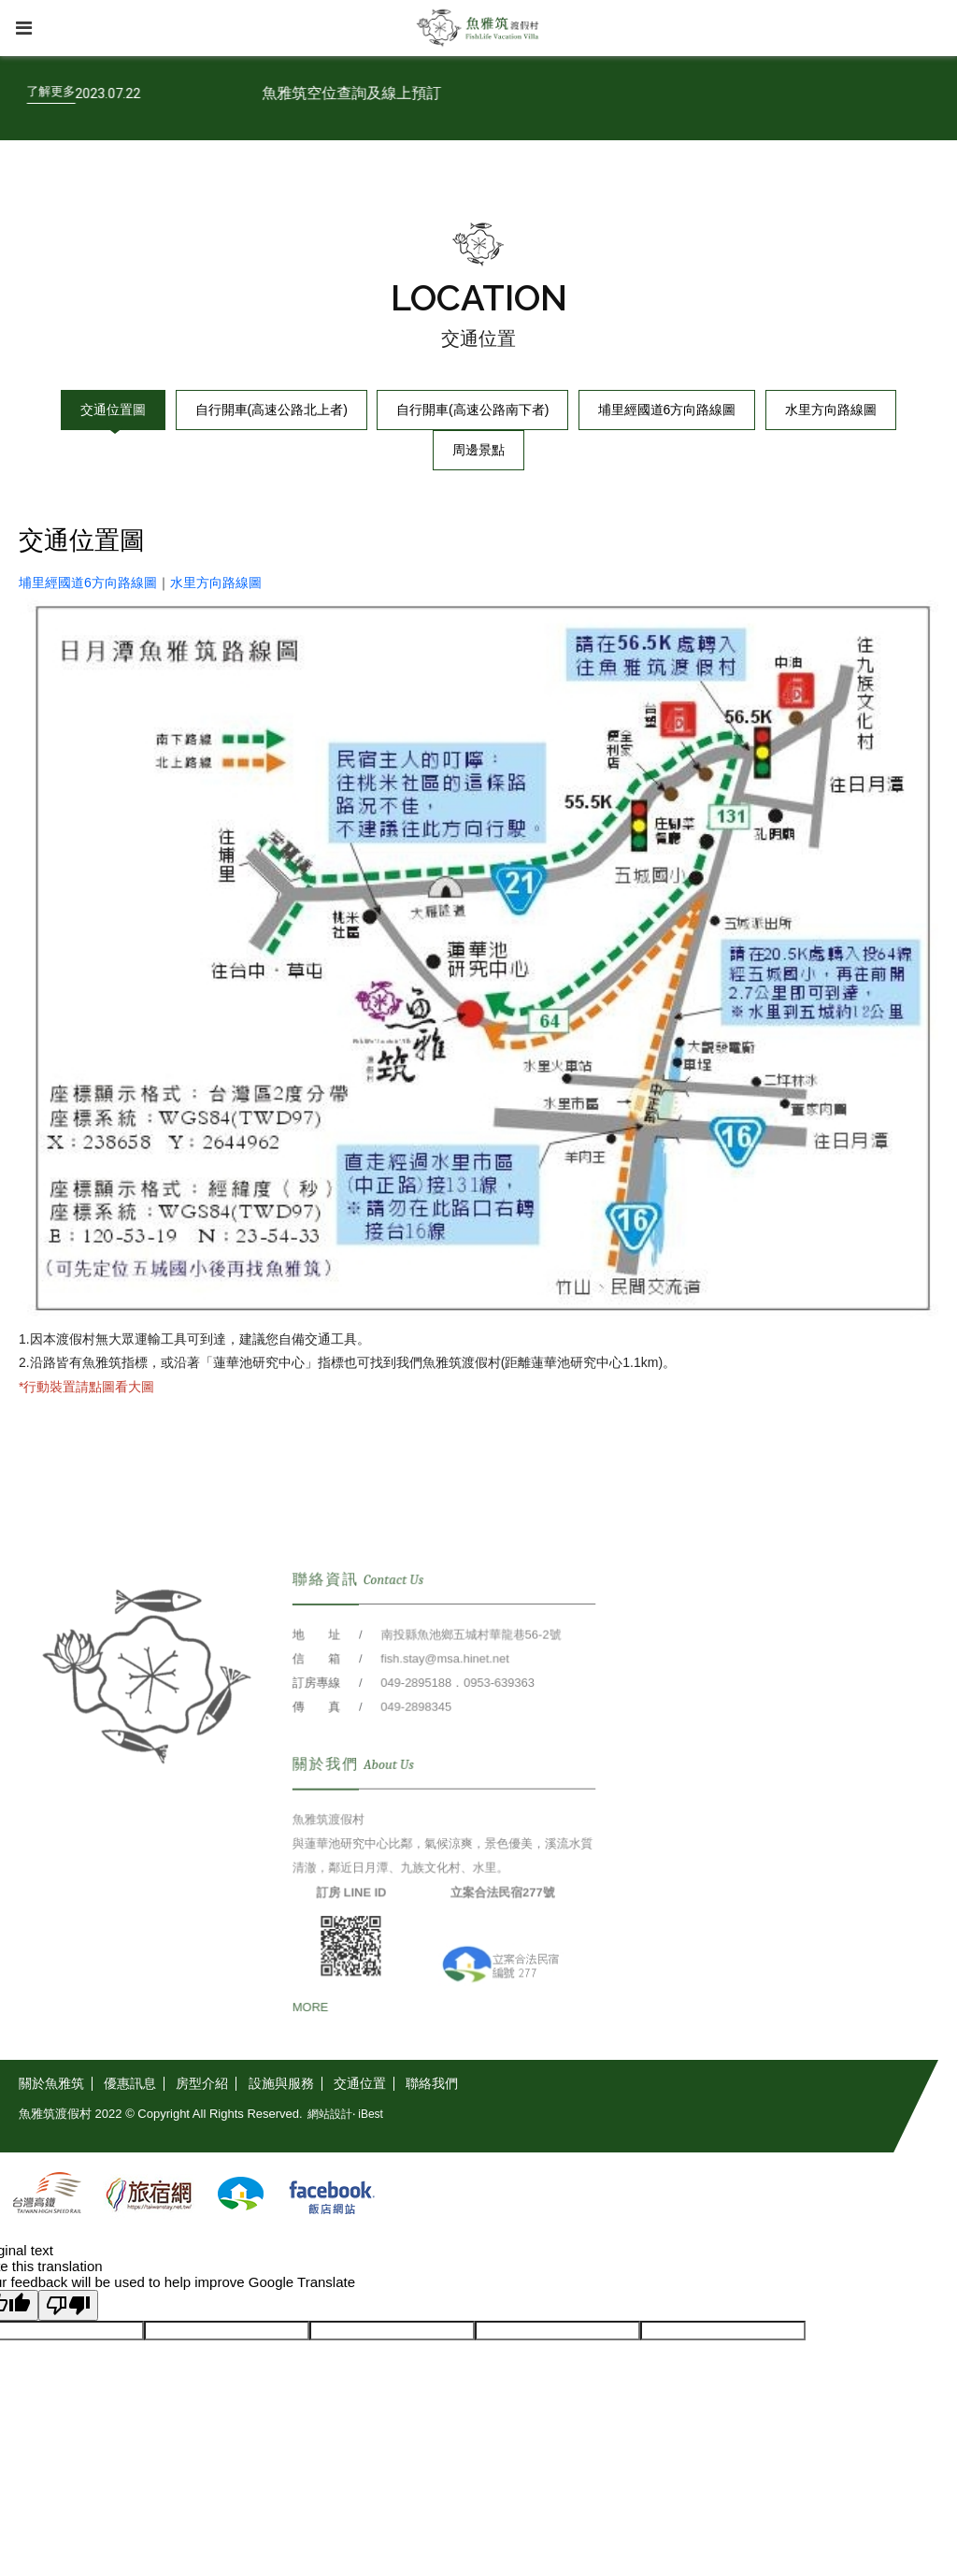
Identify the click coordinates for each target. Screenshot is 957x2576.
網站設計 (329, 2114)
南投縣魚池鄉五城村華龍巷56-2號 (470, 1660)
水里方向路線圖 (831, 409)
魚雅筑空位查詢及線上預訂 (405, 93)
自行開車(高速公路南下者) (472, 409)
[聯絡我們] (431, 2084)
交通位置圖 (113, 409)
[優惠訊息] (130, 2084)
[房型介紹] (202, 2084)
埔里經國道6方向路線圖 (667, 409)
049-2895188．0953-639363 (457, 1707)
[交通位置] (360, 2084)
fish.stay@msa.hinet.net (444, 1684)
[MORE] (312, 2030)
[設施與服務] (281, 2084)
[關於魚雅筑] (56, 2084)
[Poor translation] (68, 2305)
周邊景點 (478, 449)
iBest (370, 2114)
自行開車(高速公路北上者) (271, 409)
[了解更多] (104, 91)
